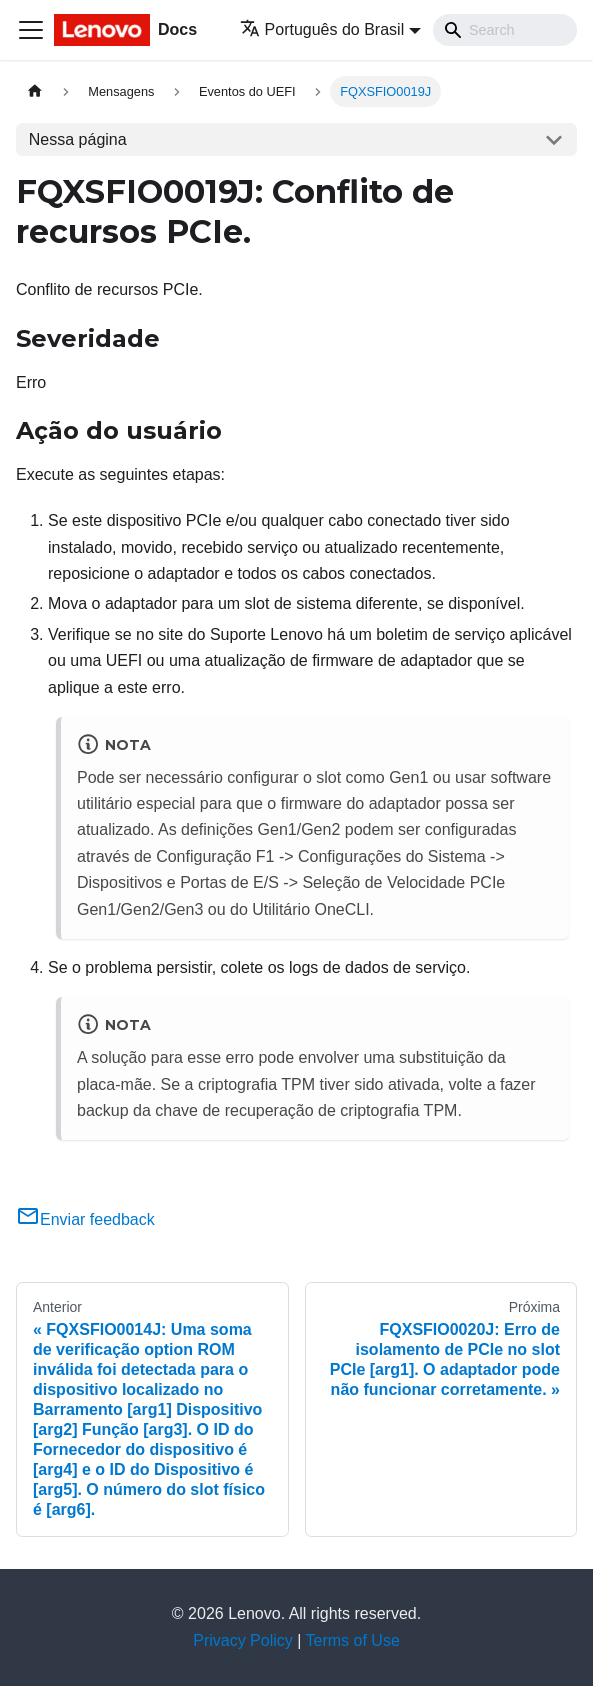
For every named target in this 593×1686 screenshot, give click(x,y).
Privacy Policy (243, 1640)
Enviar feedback (85, 1219)
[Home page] (35, 91)
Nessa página (78, 139)
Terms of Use (353, 1640)
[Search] (505, 30)
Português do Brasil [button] (322, 29)
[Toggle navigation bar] (31, 30)
